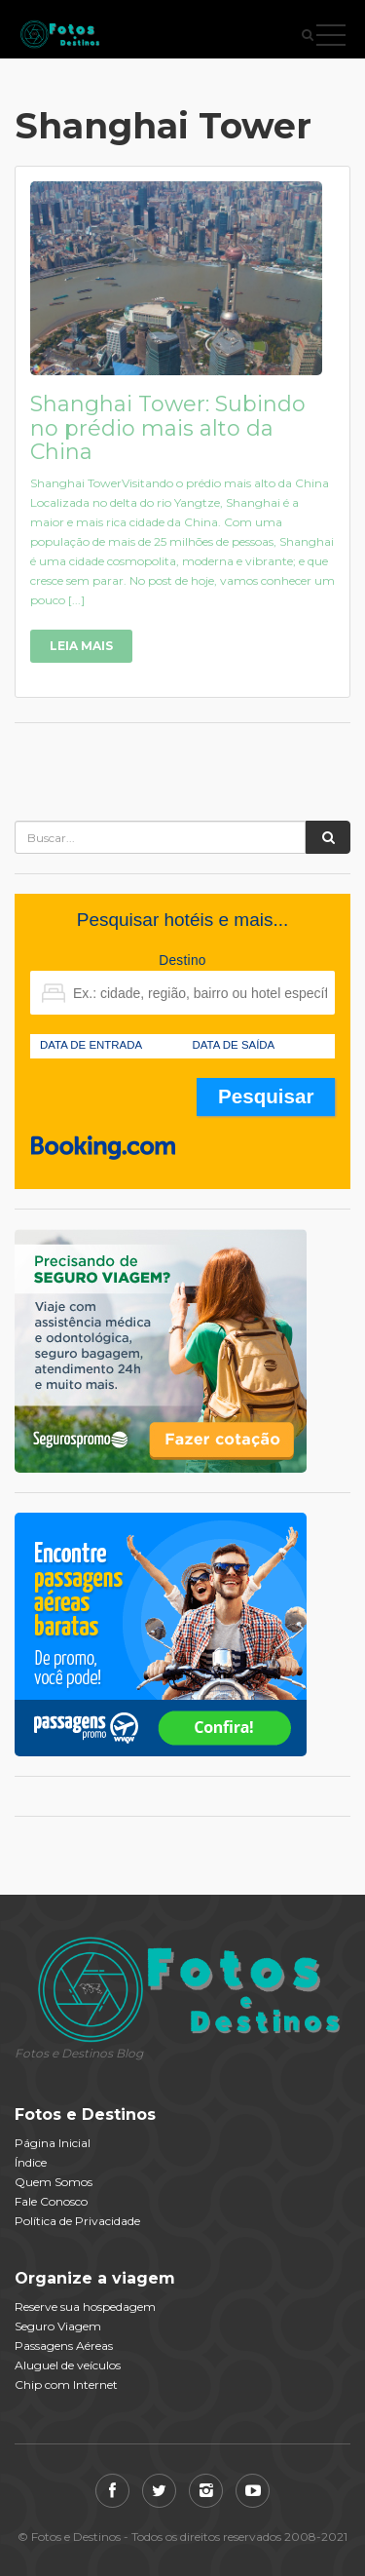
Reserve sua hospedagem (85, 2306)
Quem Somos (53, 2181)
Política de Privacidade (77, 2220)
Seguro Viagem (58, 2326)
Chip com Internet (66, 2384)
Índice (31, 2162)
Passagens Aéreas (64, 2345)
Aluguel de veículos (68, 2365)
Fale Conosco (51, 2201)
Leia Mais (81, 645)
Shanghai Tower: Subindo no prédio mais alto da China (168, 427)
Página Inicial (53, 2142)
